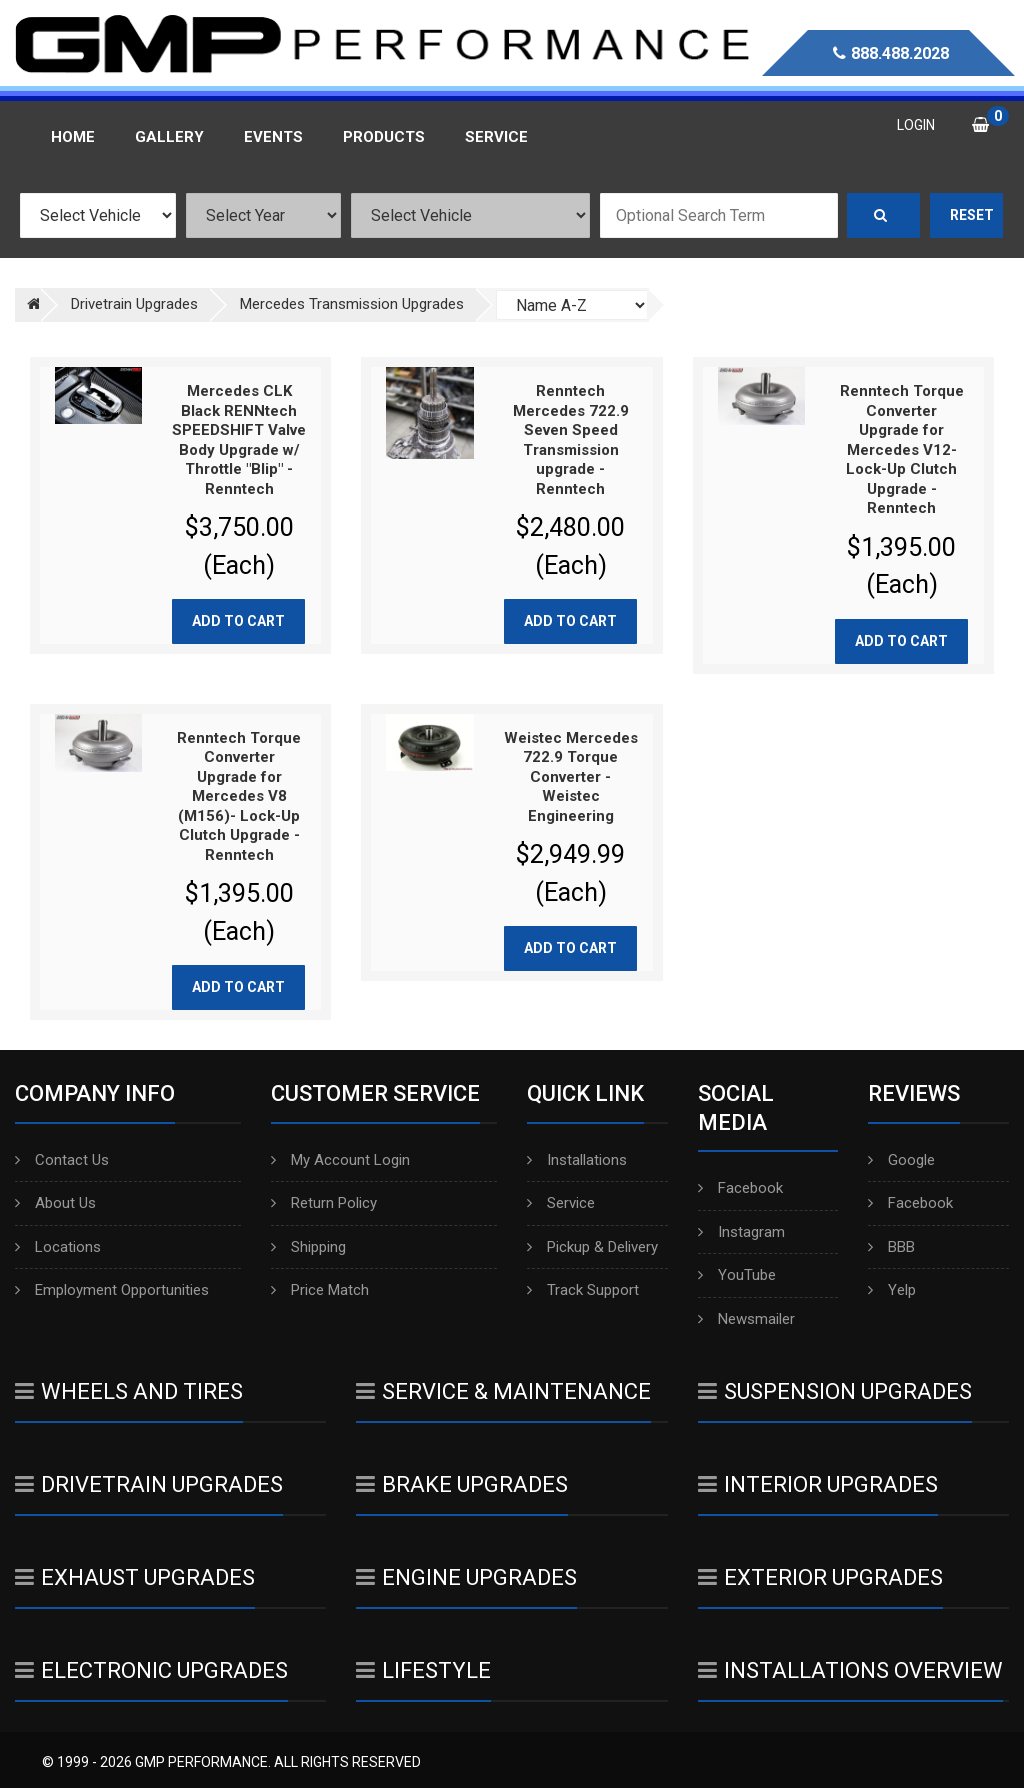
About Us (55, 1203)
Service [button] (496, 137)
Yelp (892, 1290)
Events (273, 137)
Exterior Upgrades (820, 1577)
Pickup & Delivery (592, 1247)
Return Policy (324, 1203)
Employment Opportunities (112, 1290)
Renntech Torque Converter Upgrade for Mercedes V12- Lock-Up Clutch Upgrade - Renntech (902, 449)
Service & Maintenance (503, 1391)
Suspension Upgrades (835, 1391)
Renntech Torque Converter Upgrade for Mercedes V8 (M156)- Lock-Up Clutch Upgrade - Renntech (239, 796)
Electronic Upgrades (151, 1670)
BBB (891, 1247)
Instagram (741, 1232)
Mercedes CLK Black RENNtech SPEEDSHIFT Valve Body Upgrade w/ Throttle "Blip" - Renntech (239, 440)
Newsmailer (746, 1319)
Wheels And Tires (129, 1391)
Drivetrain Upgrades (149, 1484)
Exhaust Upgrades (135, 1577)
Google (901, 1160)
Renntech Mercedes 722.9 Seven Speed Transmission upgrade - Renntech (571, 440)
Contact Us (62, 1160)
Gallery (169, 137)
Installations (577, 1160)
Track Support (583, 1290)
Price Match (320, 1290)
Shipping (308, 1247)
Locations (58, 1247)
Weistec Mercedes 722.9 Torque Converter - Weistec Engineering (571, 777)
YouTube (737, 1275)
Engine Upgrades (466, 1577)
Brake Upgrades (462, 1484)
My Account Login (340, 1160)
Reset (972, 215)
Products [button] (384, 137)
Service (561, 1203)
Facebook (740, 1188)
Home (73, 137)
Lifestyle (423, 1670)
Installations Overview (850, 1670)
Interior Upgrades (818, 1484)
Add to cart (238, 621)
